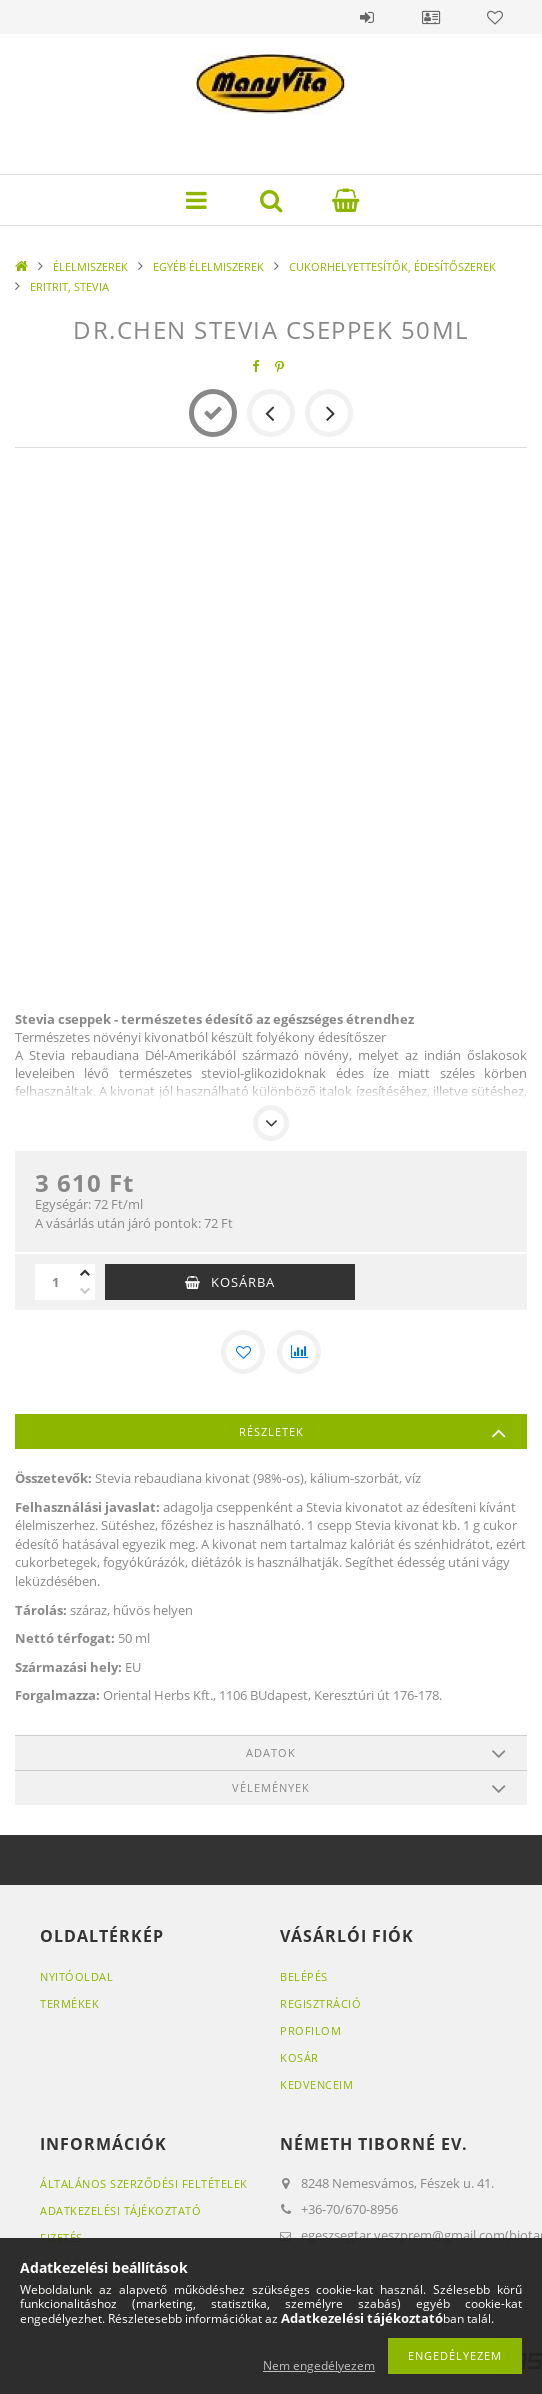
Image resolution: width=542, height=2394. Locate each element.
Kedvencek (495, 17)
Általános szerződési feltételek (144, 2183)
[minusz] (85, 1291)
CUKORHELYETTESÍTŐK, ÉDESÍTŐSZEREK (392, 266)
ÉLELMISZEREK (90, 266)
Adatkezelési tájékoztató (120, 2210)
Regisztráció (320, 2003)
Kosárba (243, 1282)
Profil (431, 17)
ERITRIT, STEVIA (69, 286)
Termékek (69, 2003)
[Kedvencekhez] (243, 1352)
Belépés (367, 17)
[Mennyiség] (55, 1282)
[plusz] (85, 1273)
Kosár (299, 2057)
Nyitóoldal (76, 1976)
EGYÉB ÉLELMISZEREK (208, 266)
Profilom (310, 2030)
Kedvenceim (316, 2084)
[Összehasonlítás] (299, 1352)
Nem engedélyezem (319, 2365)
